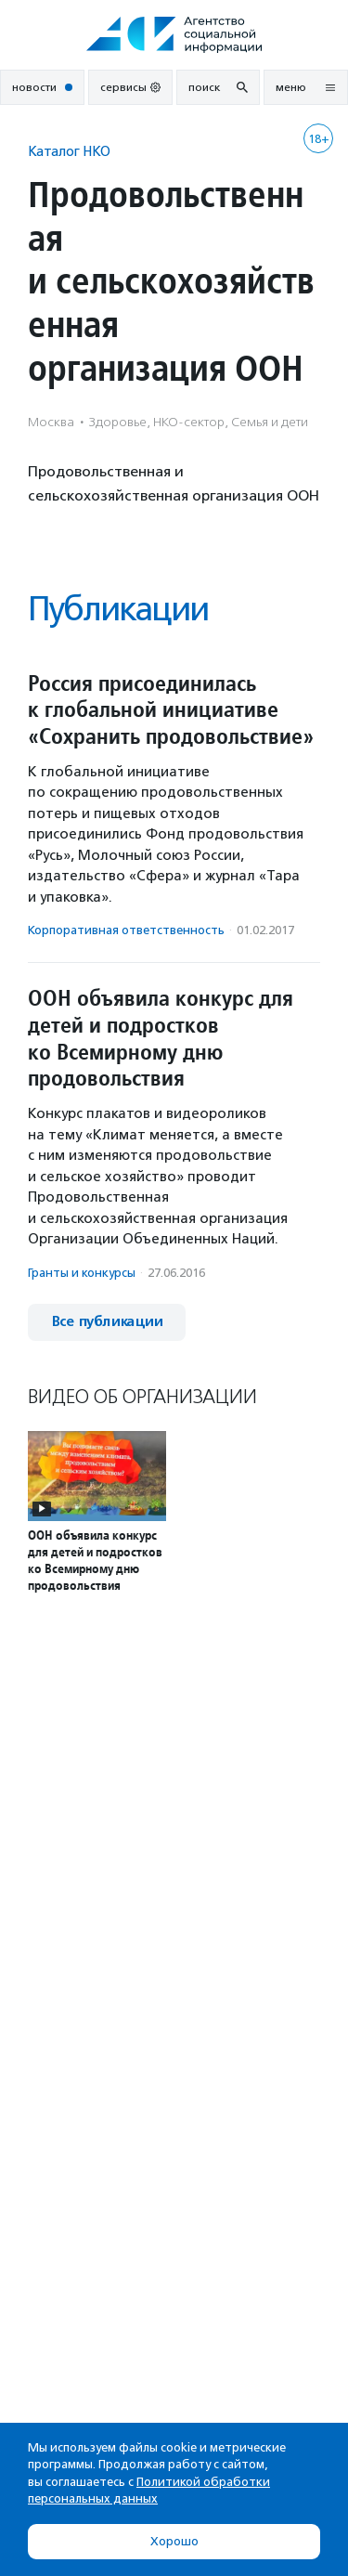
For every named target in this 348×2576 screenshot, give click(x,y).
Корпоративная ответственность (126, 930)
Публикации (118, 609)
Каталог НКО (69, 151)
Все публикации (106, 1322)
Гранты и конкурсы (81, 1273)
